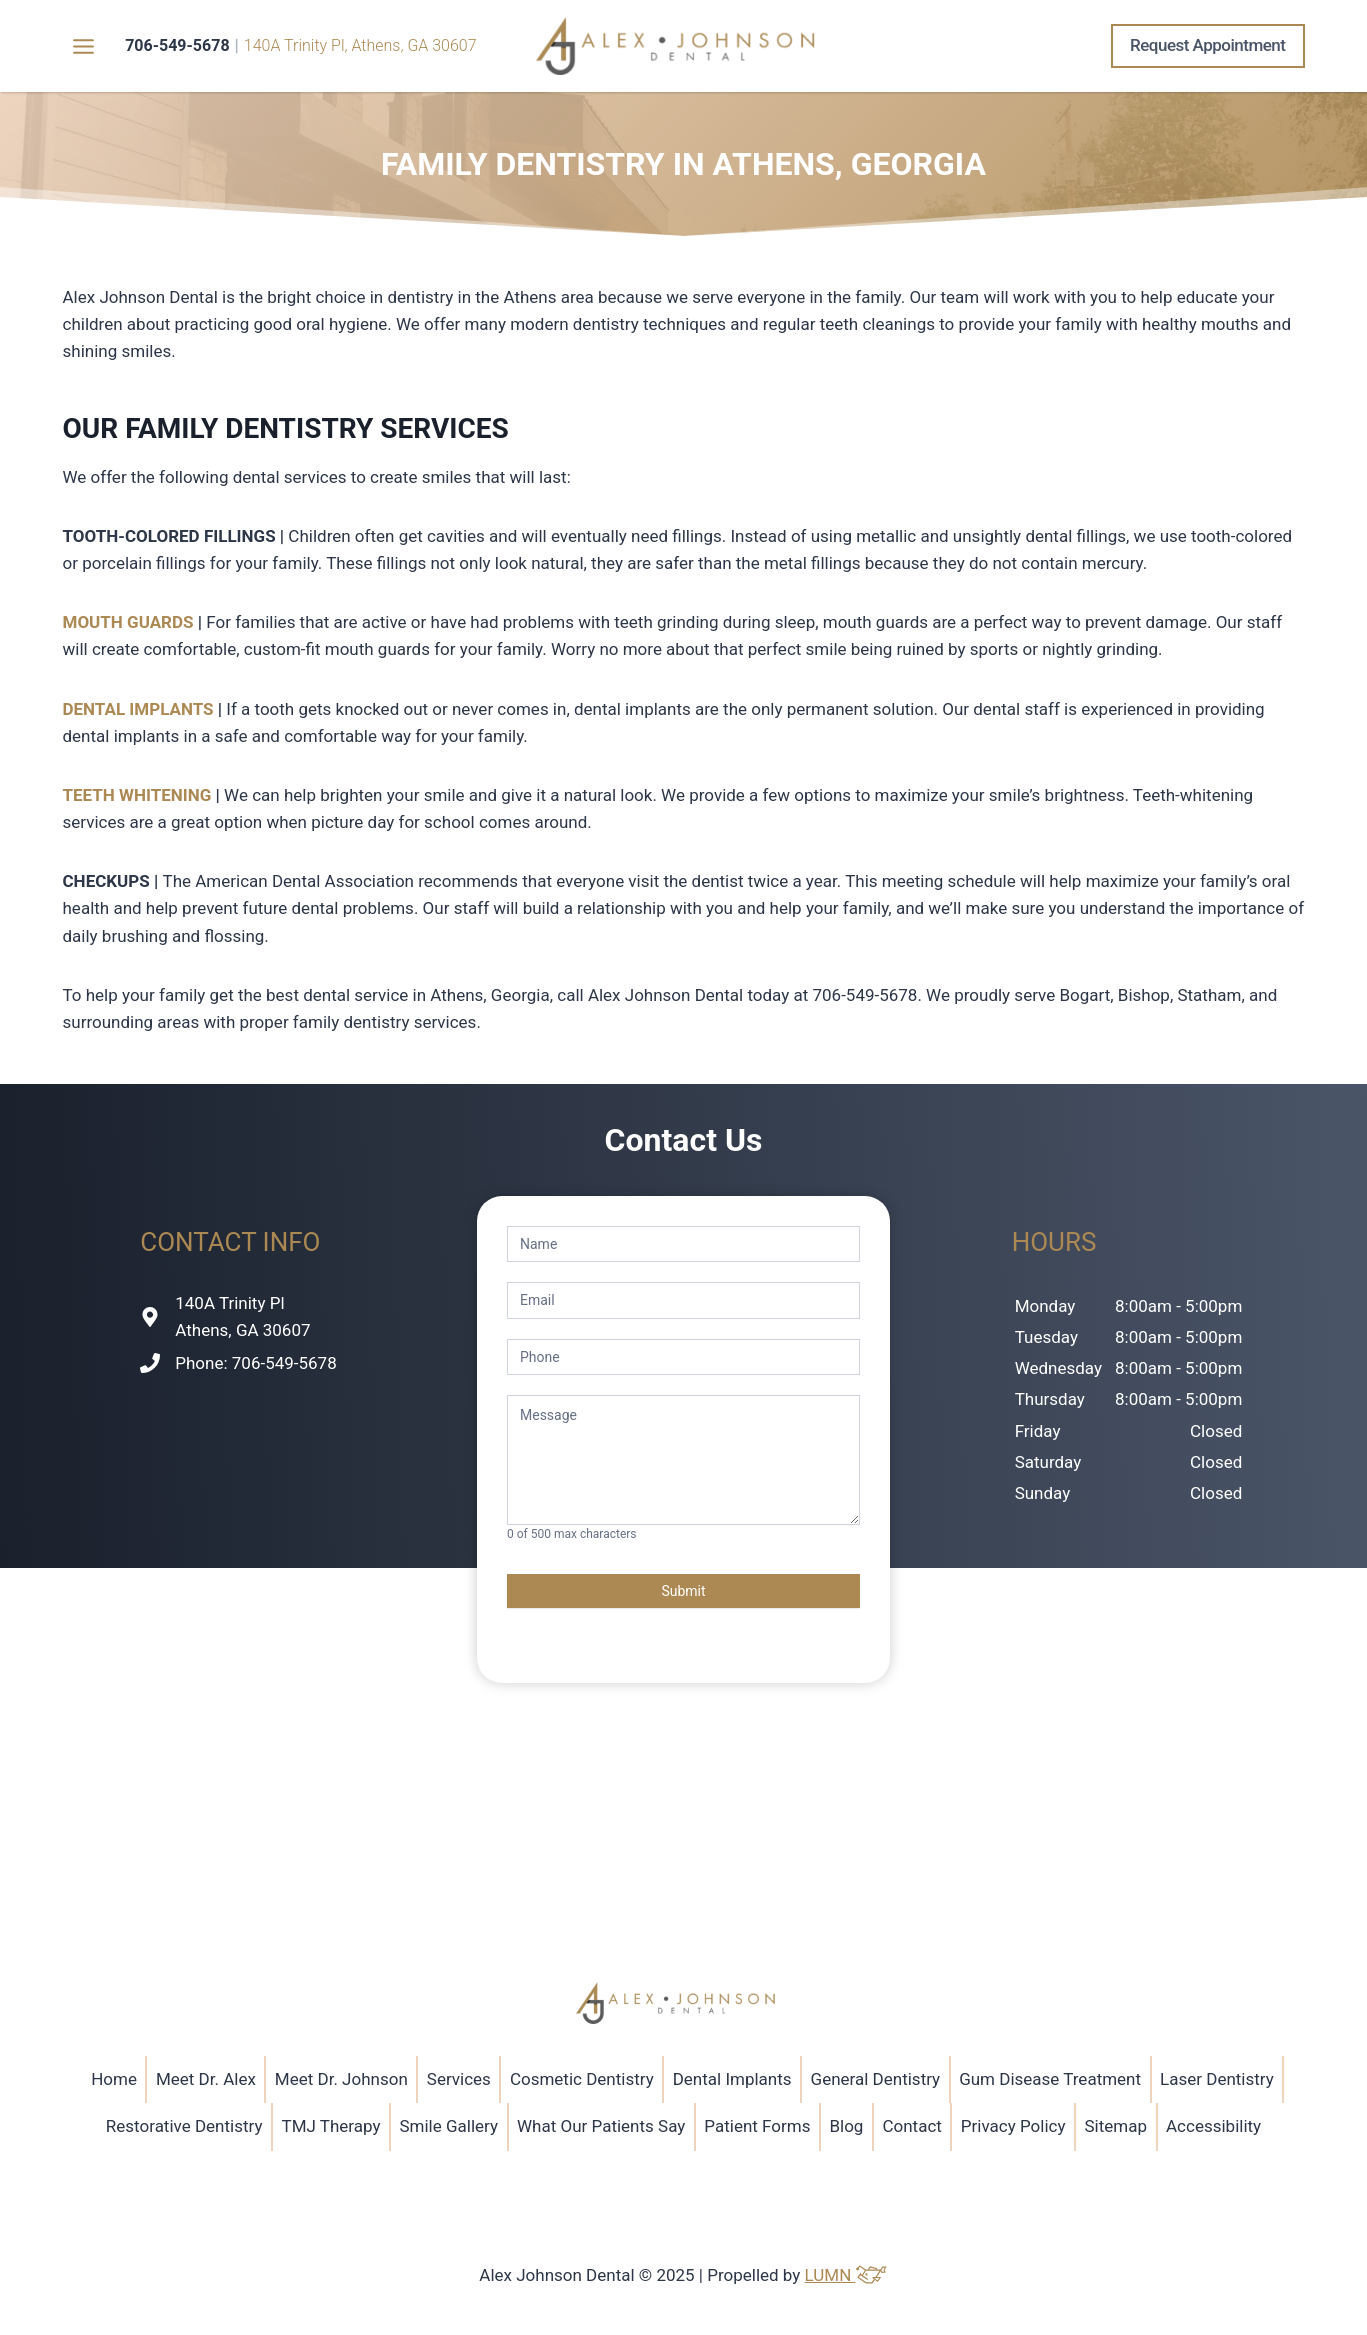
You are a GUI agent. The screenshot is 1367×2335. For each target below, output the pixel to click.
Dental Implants (732, 2079)
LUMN (846, 2275)
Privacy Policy (1013, 2126)
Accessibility (1213, 2126)
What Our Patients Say (601, 2126)
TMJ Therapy (330, 2126)
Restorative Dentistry (184, 2126)
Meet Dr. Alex (206, 2079)
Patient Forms (757, 2126)
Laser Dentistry (1217, 2079)
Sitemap (1116, 2126)
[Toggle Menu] (83, 46)
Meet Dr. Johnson (341, 2079)
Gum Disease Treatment (1050, 2079)
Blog (846, 2126)
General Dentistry (876, 2079)
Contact (911, 2126)
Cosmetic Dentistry (582, 2079)
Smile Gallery (448, 2126)
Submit (683, 1591)
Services (459, 2079)
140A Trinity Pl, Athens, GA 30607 (360, 45)
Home (114, 2079)
